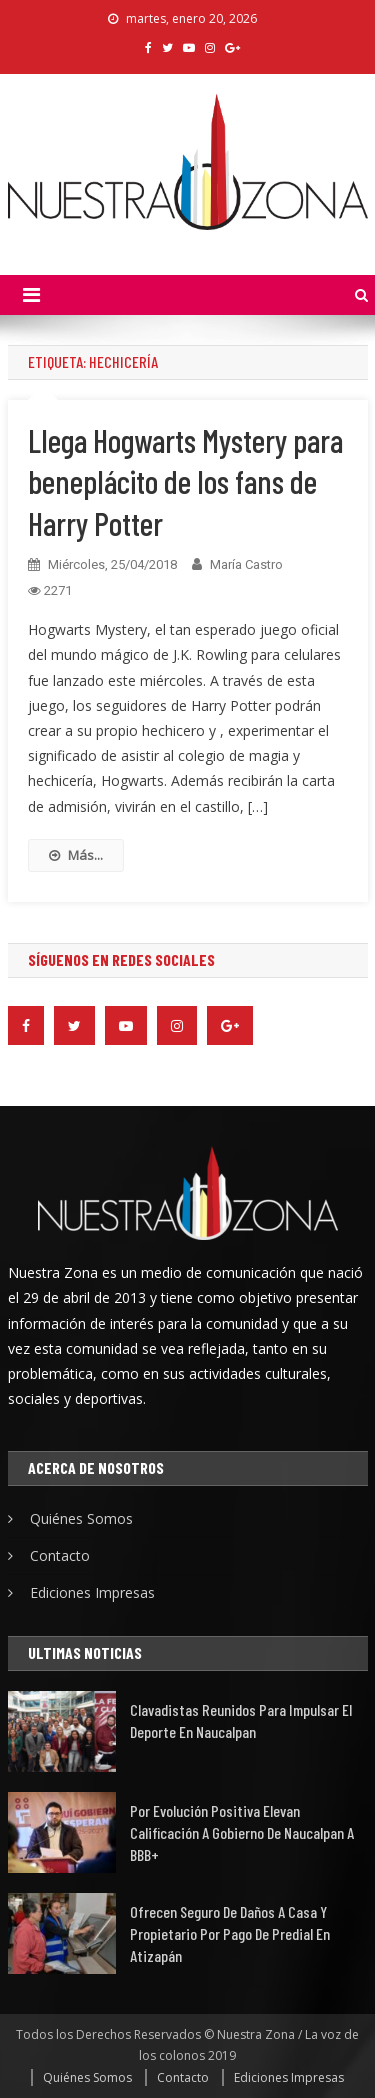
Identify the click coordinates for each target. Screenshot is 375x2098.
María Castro (246, 564)
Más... (76, 855)
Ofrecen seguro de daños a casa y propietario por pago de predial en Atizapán (230, 1933)
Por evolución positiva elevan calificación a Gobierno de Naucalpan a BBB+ (242, 1832)
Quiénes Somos (81, 1518)
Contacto (60, 1555)
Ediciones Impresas (92, 1592)
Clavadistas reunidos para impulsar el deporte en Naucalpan (241, 1720)
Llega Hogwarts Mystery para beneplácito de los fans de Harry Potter (185, 481)
